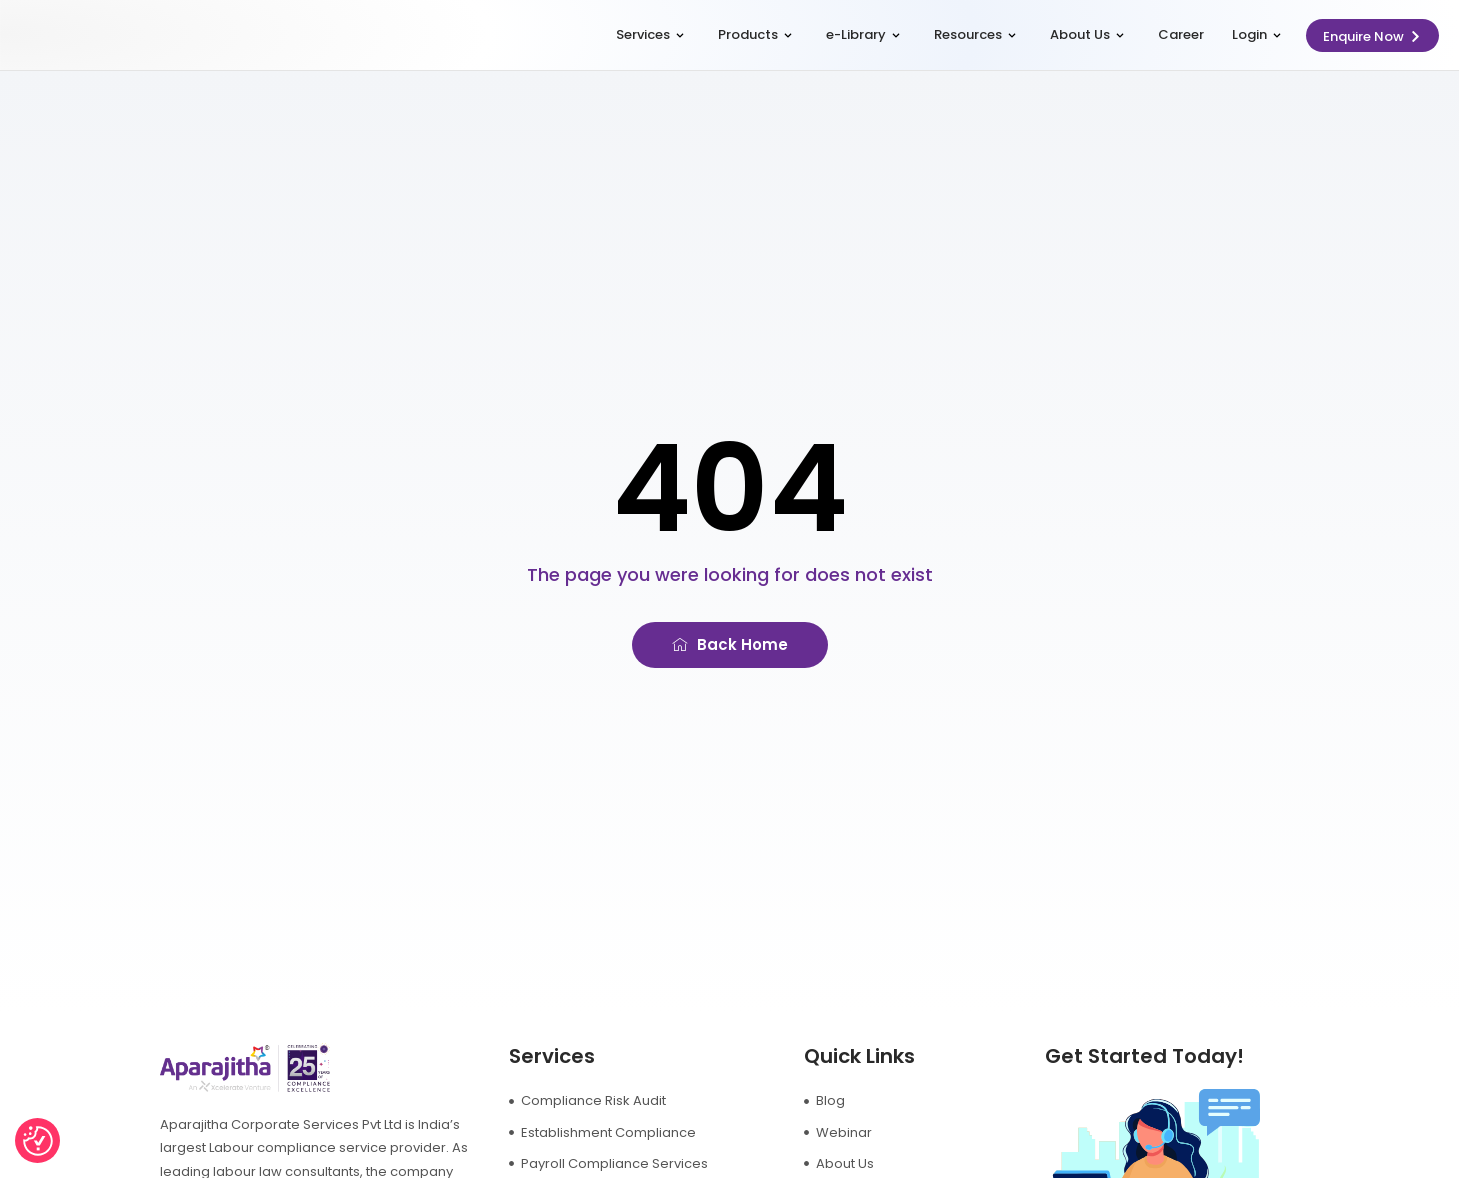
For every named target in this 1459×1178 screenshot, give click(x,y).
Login (1256, 34)
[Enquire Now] (1372, 35)
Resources (975, 34)
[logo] (114, 35)
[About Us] (904, 1163)
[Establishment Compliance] (636, 1132)
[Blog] (904, 1100)
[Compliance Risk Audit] (636, 1100)
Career (1181, 34)
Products (755, 34)
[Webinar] (904, 1132)
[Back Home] (730, 645)
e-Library (863, 34)
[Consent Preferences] (38, 1141)
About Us (1087, 34)
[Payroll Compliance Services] (636, 1163)
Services (650, 34)
